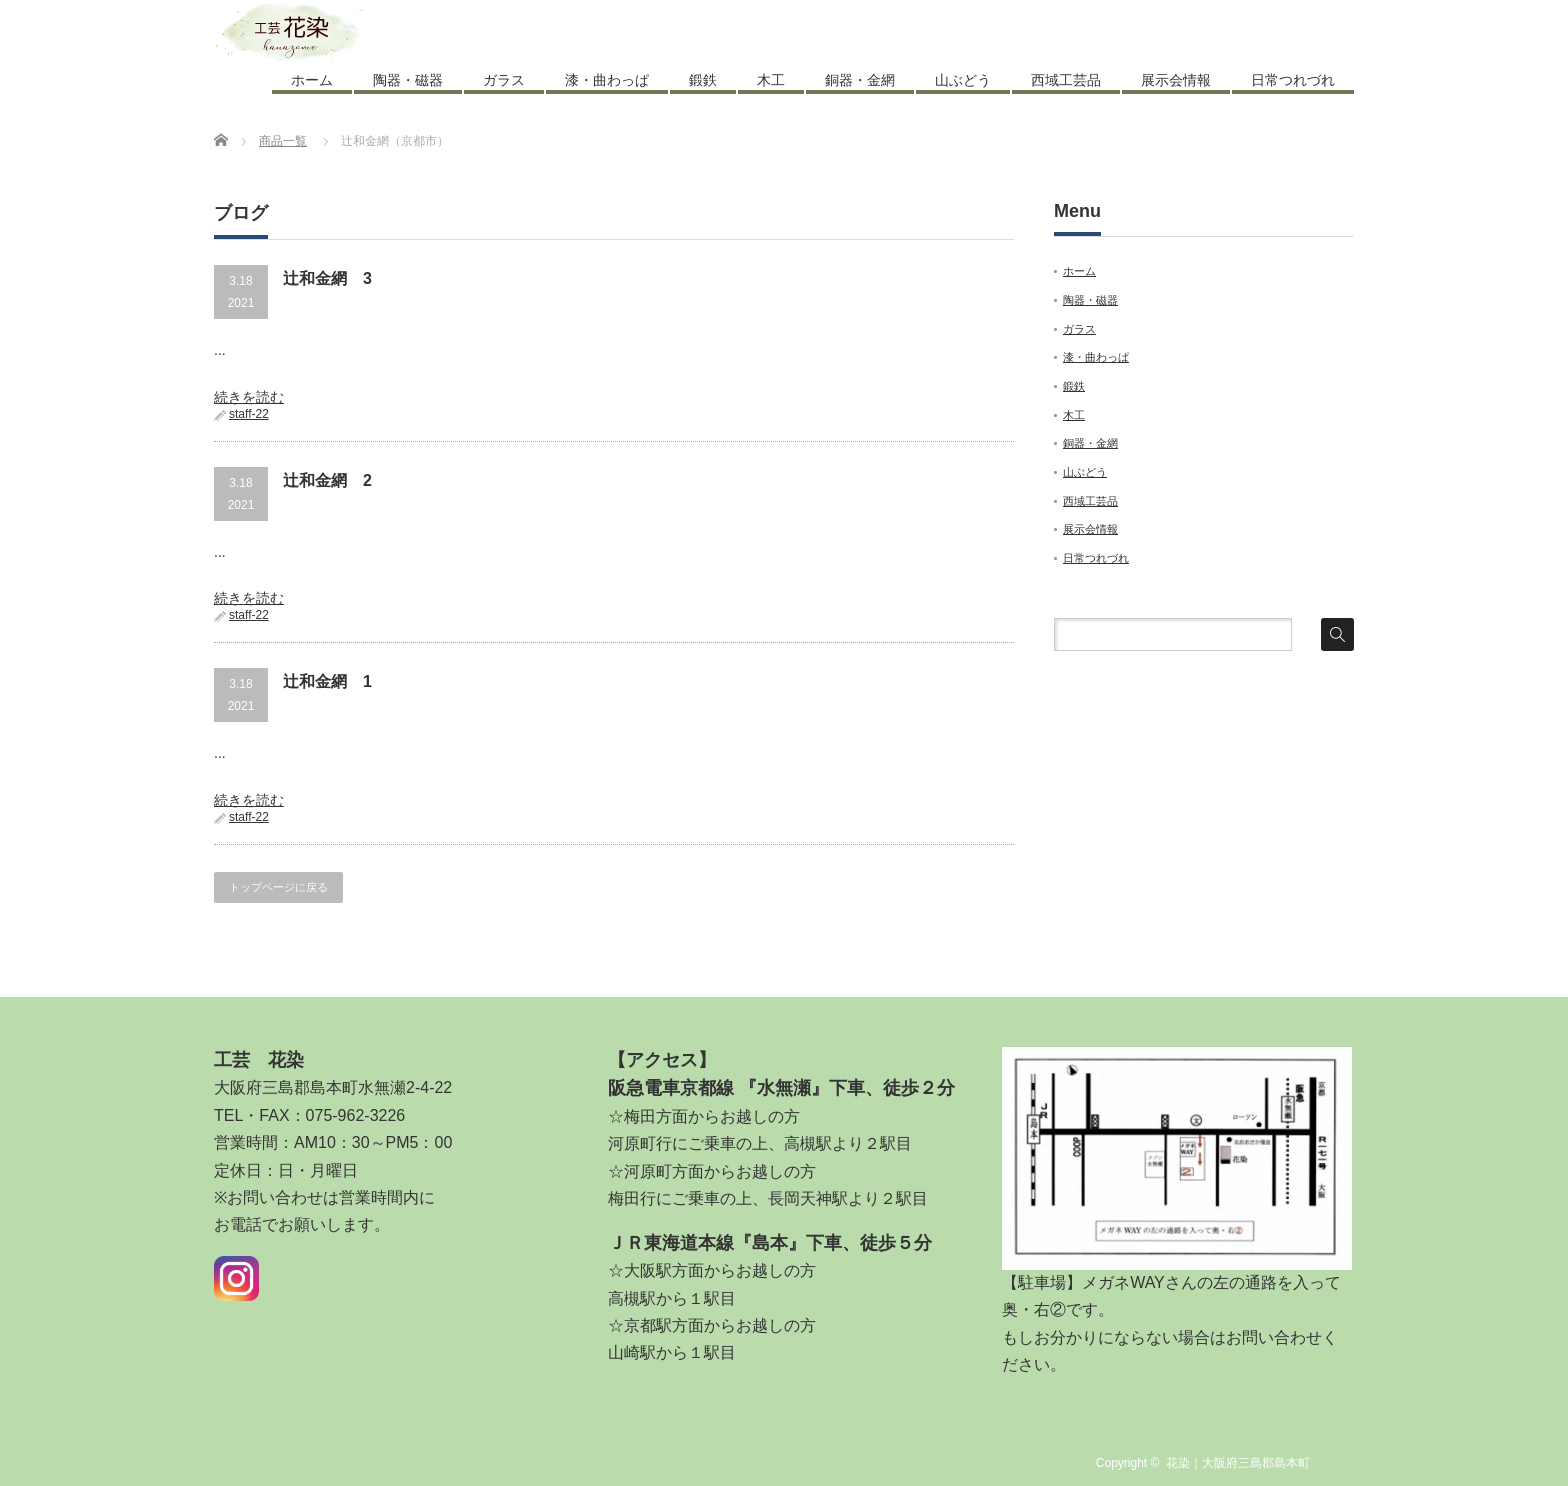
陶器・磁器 (408, 80)
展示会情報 (1176, 80)
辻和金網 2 (327, 480)
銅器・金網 (860, 80)
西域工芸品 (1066, 80)
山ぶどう (963, 80)
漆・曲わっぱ (607, 80)
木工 (771, 80)
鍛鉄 (703, 80)
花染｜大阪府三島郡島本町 (1238, 1463)
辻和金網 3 (327, 278)
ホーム (312, 80)
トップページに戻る (278, 887)
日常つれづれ (1293, 80)
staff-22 (249, 414)
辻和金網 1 (327, 681)
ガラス (504, 80)
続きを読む (249, 397)
